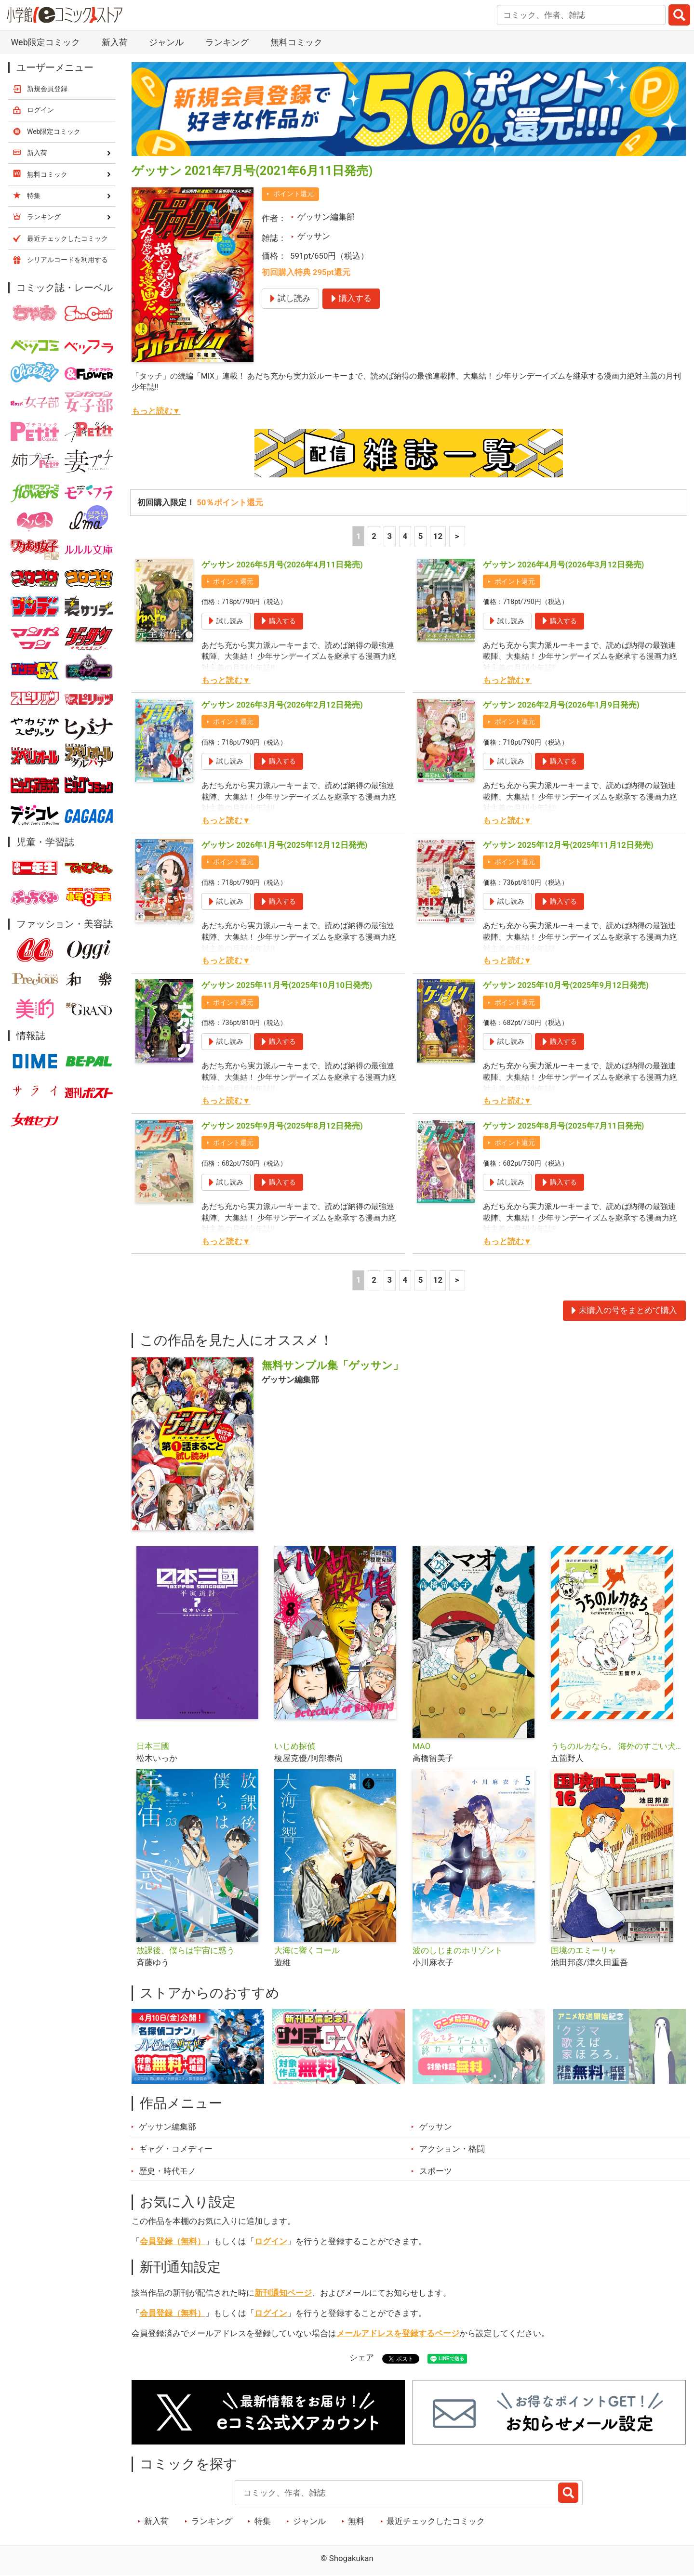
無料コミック (296, 42)
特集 (262, 2521)
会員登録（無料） (172, 2241)
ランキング (227, 42)
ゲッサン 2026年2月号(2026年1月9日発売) (561, 705)
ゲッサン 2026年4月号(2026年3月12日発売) (563, 564)
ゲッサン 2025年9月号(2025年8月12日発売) (282, 1125)
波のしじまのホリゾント (458, 1950)
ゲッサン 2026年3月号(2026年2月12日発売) (282, 705)
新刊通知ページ (283, 2293)
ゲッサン (313, 236)
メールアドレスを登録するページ (397, 2333)
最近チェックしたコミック (436, 2521)
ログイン (270, 2241)
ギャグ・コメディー (176, 2149)
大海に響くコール (307, 1950)
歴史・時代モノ (167, 2171)
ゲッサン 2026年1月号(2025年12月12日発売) (284, 845)
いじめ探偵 (294, 1746)
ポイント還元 (293, 193)
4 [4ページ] (405, 536)
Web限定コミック (45, 42)
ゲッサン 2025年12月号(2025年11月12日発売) (568, 845)
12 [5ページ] (437, 536)
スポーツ (435, 2171)
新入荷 (115, 42)
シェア (361, 2357)
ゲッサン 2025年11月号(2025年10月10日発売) (286, 985)
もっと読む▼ (156, 411)
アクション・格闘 (452, 2149)
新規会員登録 (47, 88)
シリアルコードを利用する (67, 259)
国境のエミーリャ (583, 1950)
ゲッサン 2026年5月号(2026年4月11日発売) (282, 564)
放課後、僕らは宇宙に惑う (185, 1950)
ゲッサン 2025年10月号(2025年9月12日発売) (566, 985)
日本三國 (152, 1746)
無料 (356, 2521)
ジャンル (166, 42)
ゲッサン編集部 (326, 217)
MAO (421, 1746)
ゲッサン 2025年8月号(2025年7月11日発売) (563, 1125)
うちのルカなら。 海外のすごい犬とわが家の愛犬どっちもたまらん (616, 1746)
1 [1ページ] (358, 536)
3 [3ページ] (389, 536)
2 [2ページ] (374, 536)
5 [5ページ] (420, 536)
